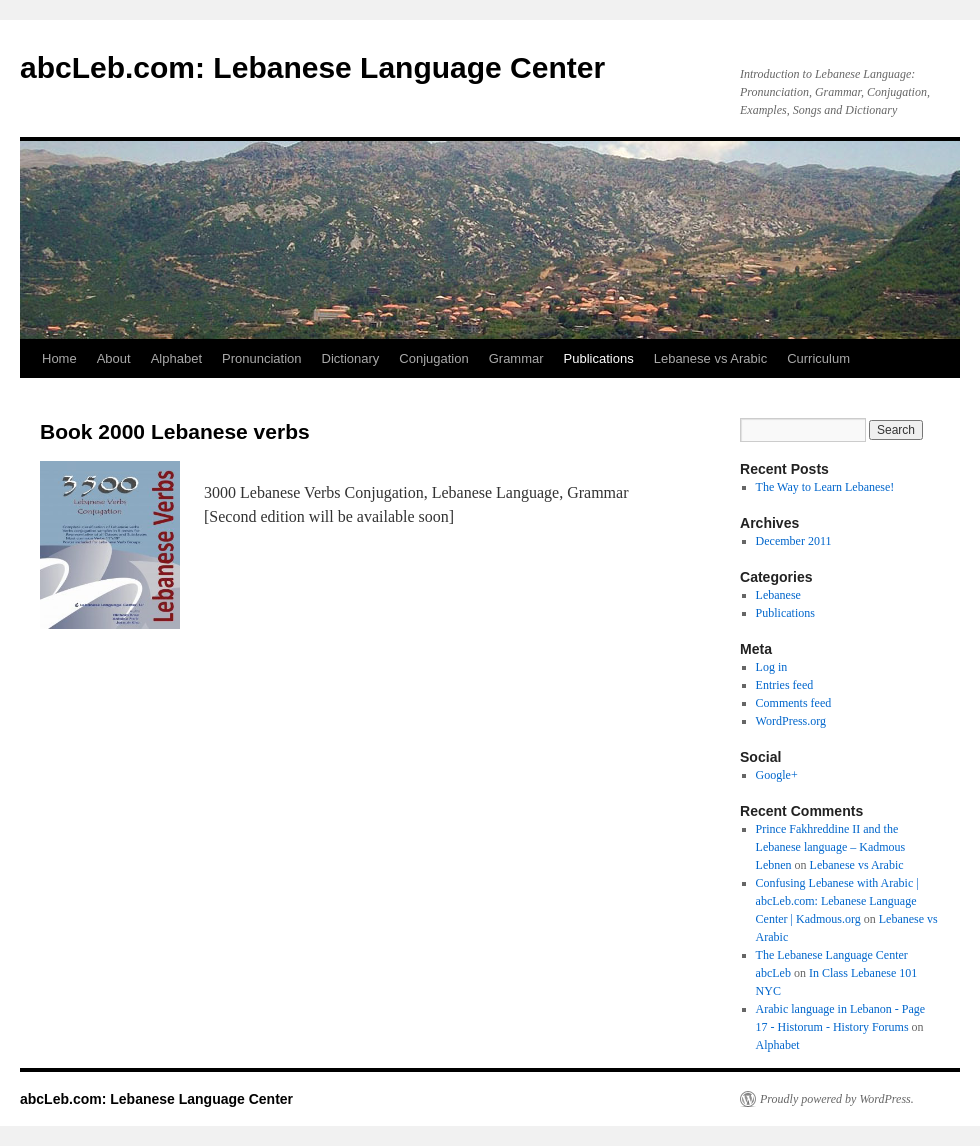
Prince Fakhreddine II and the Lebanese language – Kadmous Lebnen (831, 847)
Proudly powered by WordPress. (837, 1099)
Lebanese (778, 595)
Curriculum (818, 358)
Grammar (516, 358)
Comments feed (794, 703)
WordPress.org (791, 721)
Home (59, 358)
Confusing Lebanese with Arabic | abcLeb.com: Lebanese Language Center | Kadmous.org (837, 901)
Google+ (777, 775)
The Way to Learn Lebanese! (825, 487)
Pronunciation (262, 358)
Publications (599, 358)
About (114, 358)
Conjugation (433, 358)
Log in (772, 667)
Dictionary (351, 358)
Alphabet (176, 358)
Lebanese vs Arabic (710, 358)
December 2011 (794, 541)
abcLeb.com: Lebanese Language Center (312, 67)
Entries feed (785, 685)
